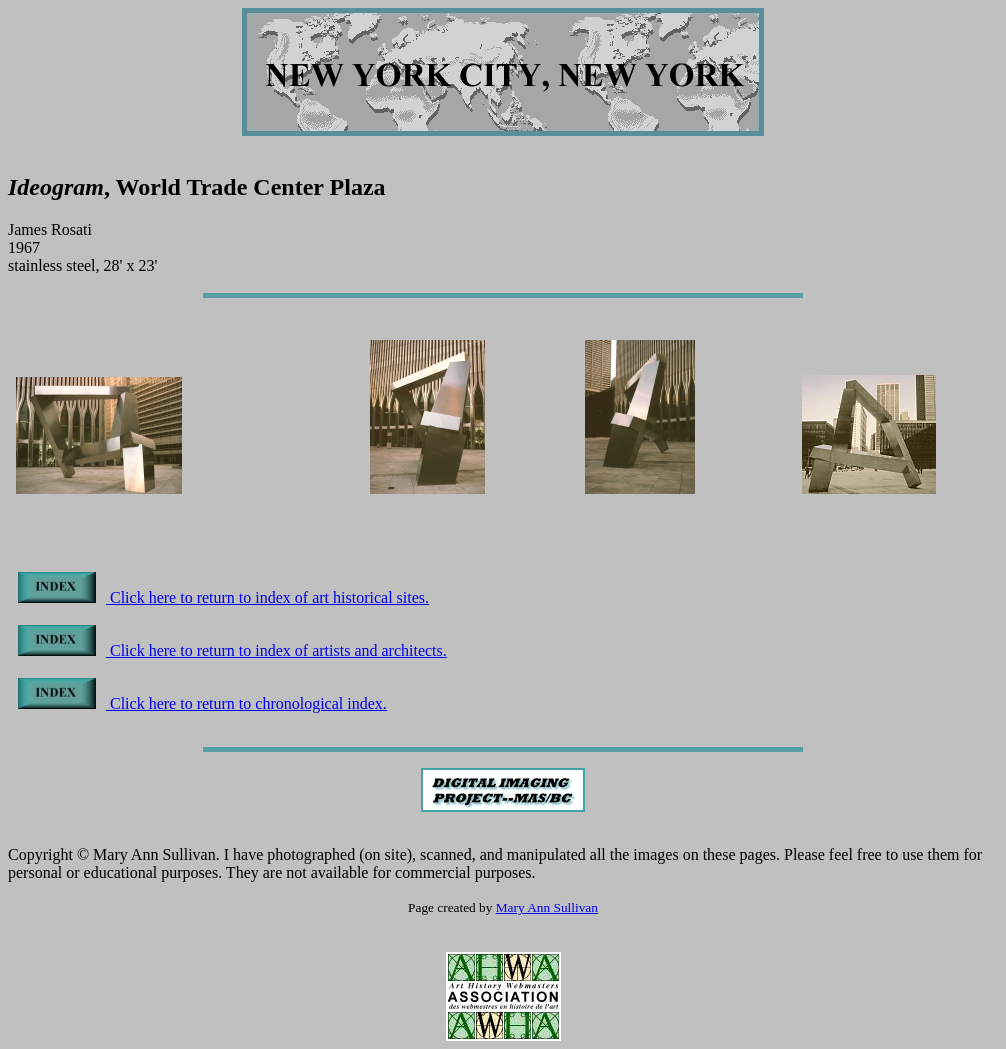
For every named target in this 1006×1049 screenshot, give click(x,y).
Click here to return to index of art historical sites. (223, 597)
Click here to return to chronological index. (202, 703)
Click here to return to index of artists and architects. (232, 650)
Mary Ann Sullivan (547, 907)
